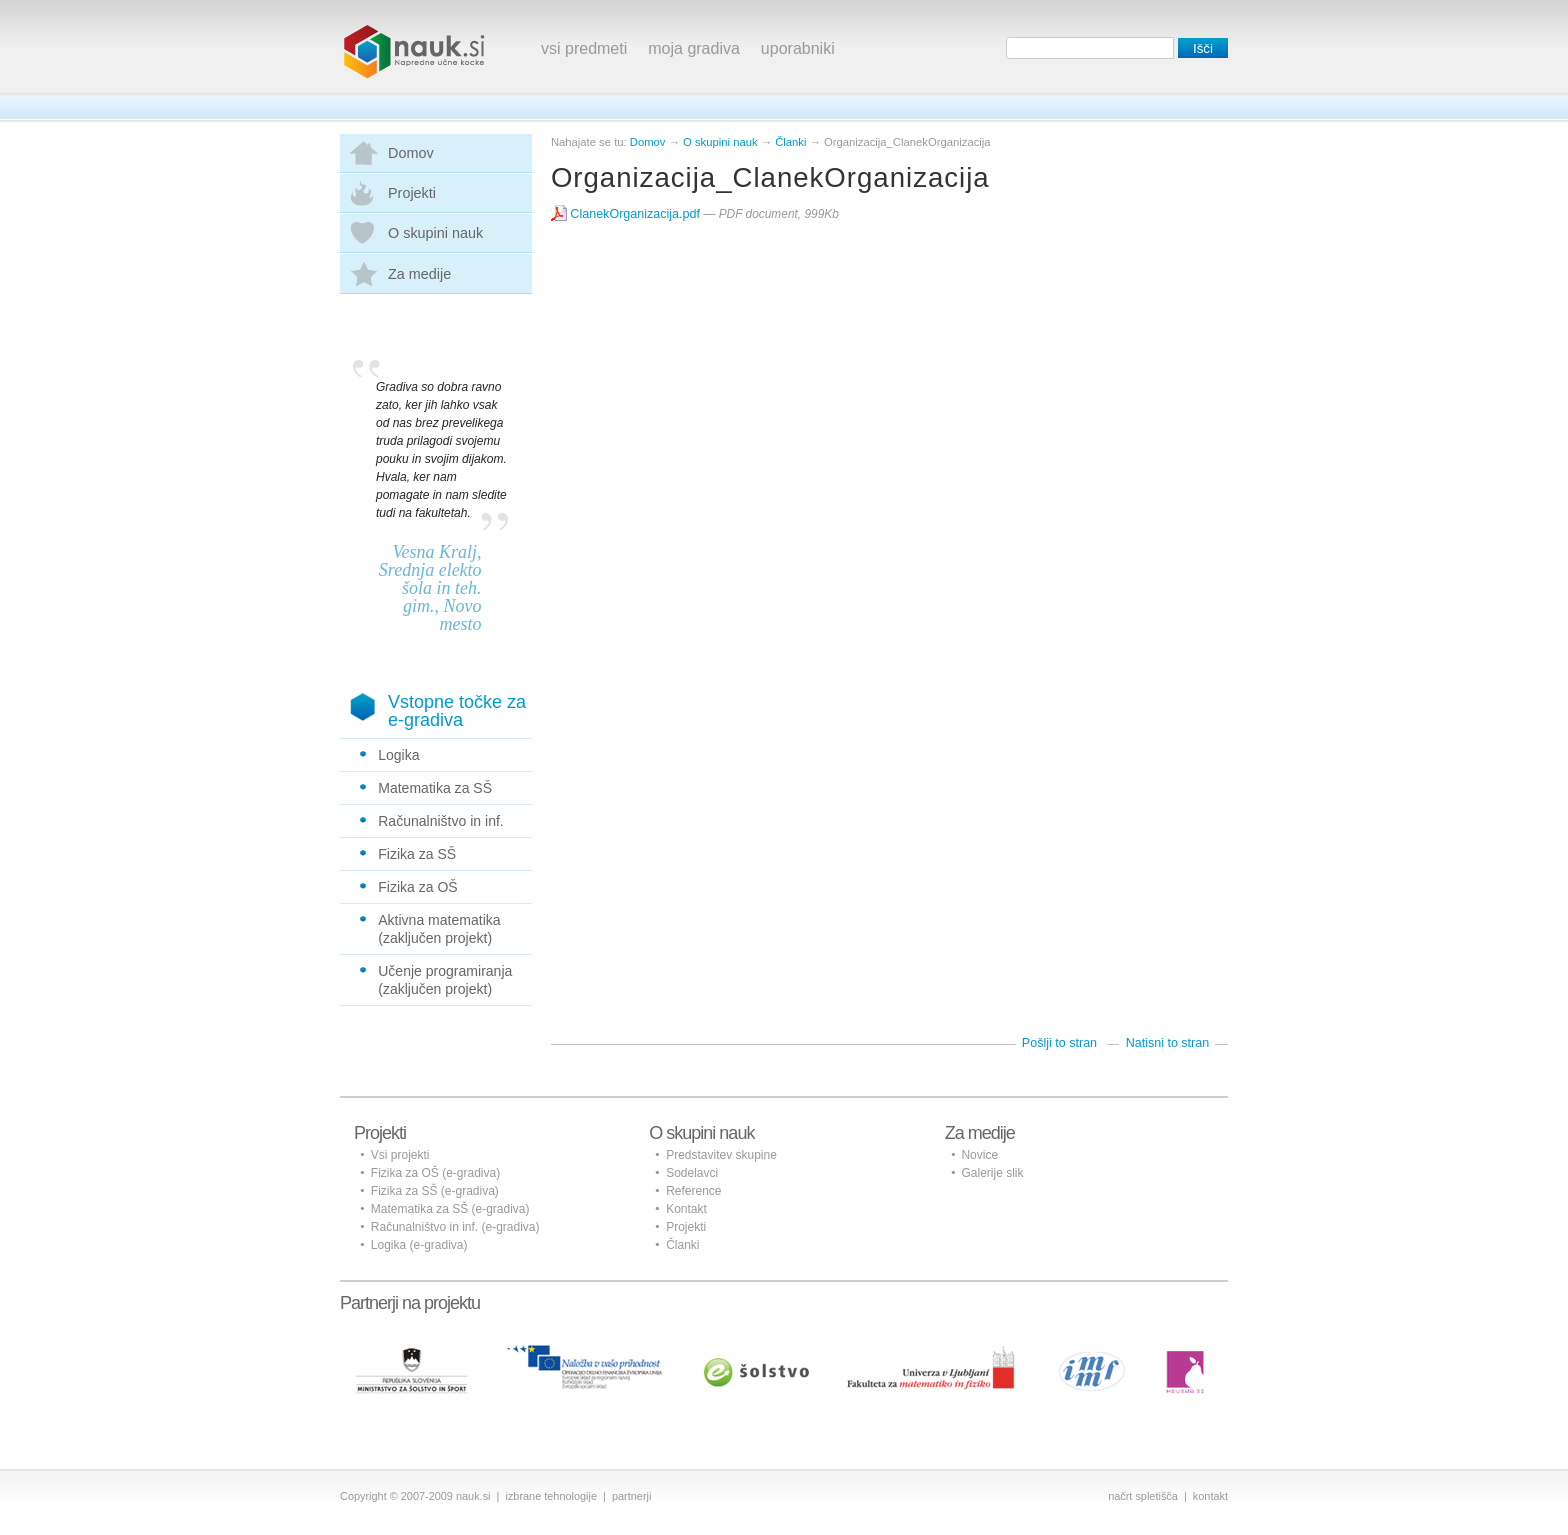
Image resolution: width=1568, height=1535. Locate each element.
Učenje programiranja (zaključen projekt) (445, 980)
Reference (693, 1191)
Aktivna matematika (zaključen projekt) (439, 929)
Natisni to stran (1168, 1043)
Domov (411, 153)
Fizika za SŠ (417, 854)
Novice (979, 1155)
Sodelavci (692, 1173)
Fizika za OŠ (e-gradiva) (435, 1173)
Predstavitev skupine (721, 1155)
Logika (398, 755)
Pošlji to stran (1059, 1043)
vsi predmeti (584, 48)
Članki (790, 142)
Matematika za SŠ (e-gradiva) (450, 1209)
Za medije (419, 274)
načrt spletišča (1143, 1496)
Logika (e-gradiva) (419, 1245)
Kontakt (686, 1209)
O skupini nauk (435, 233)
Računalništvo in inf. (441, 821)
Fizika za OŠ (418, 887)
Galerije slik (992, 1173)
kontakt (1210, 1496)
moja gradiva (694, 48)
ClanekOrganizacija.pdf (627, 214)
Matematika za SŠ (435, 788)
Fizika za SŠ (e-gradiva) (435, 1191)
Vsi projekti (400, 1155)
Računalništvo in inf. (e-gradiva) (455, 1227)
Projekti (412, 193)
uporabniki (798, 48)
